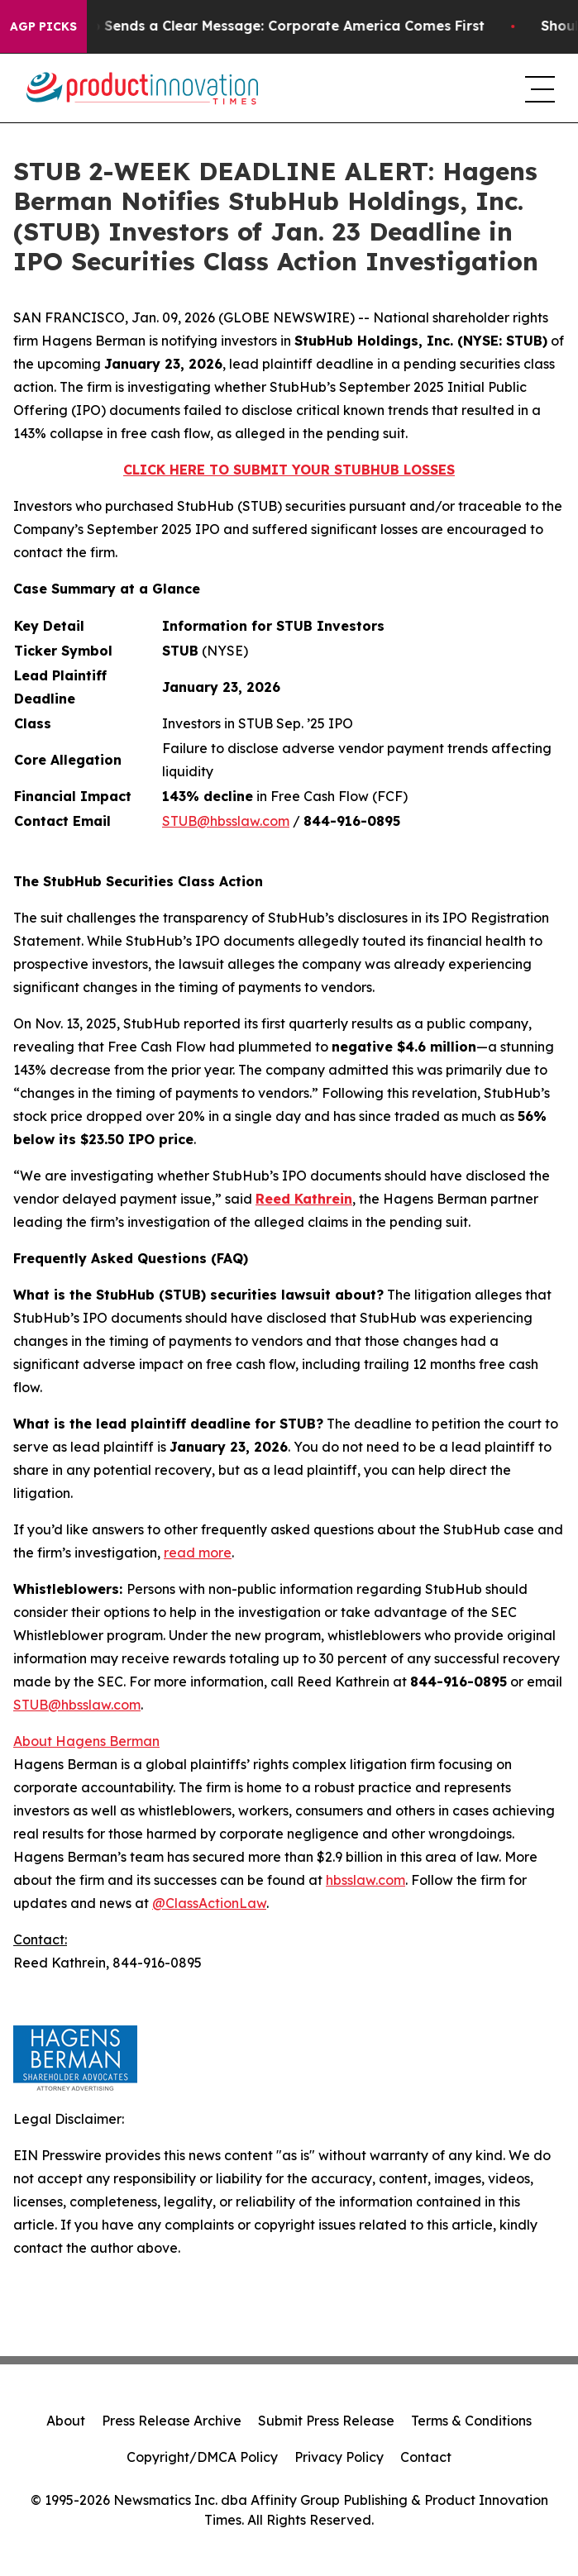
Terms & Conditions (471, 2420)
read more (198, 1552)
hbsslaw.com (365, 1880)
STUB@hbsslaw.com (225, 821)
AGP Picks (43, 26)
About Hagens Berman (86, 1741)
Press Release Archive (171, 2420)
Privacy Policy (339, 2457)
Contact (425, 2457)
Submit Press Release (326, 2420)
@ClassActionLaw (209, 1903)
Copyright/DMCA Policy (202, 2457)
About (65, 2420)
